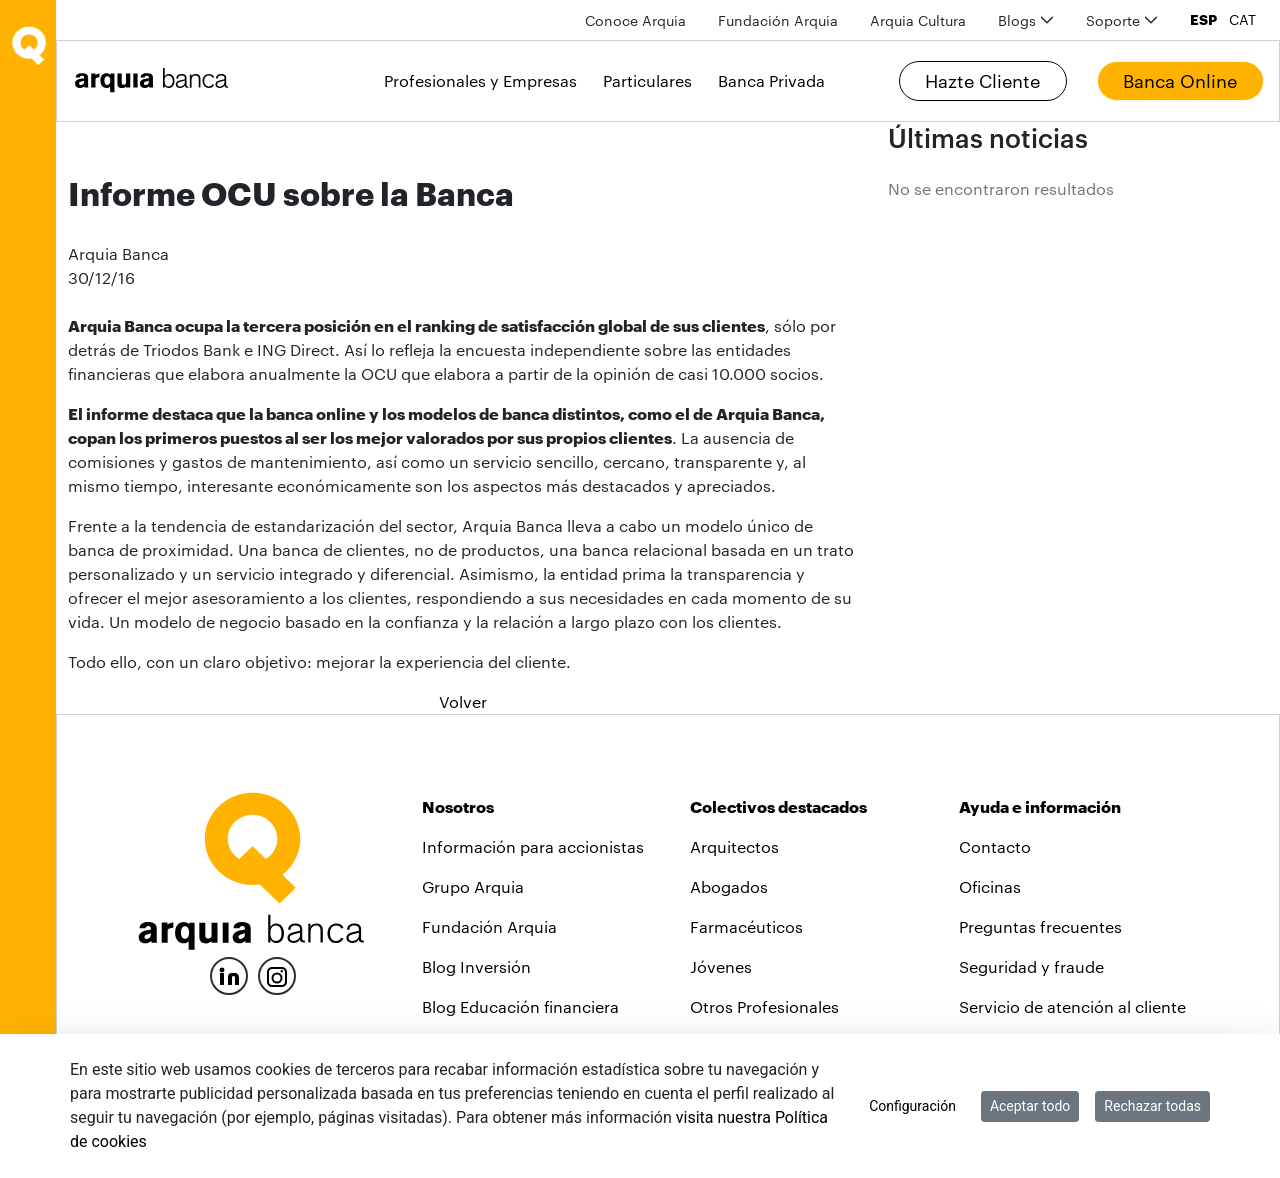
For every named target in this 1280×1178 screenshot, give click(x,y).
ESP (1203, 20)
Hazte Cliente (982, 81)
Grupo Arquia (473, 886)
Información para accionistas (533, 846)
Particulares (647, 80)
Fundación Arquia (489, 926)
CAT (1242, 20)
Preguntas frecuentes (1040, 926)
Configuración (912, 1106)
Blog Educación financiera (520, 1006)
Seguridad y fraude (1031, 966)
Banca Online (1180, 81)
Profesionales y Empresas (480, 80)
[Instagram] (277, 974)
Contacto (995, 846)
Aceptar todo (1030, 1106)
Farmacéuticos (746, 926)
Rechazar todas (1152, 1106)
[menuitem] (635, 20)
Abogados (729, 886)
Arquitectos (734, 846)
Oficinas (990, 886)
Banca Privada (771, 80)
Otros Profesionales (764, 1006)
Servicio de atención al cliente (1072, 1006)
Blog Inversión (476, 966)
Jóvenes (721, 966)
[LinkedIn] (229, 973)
